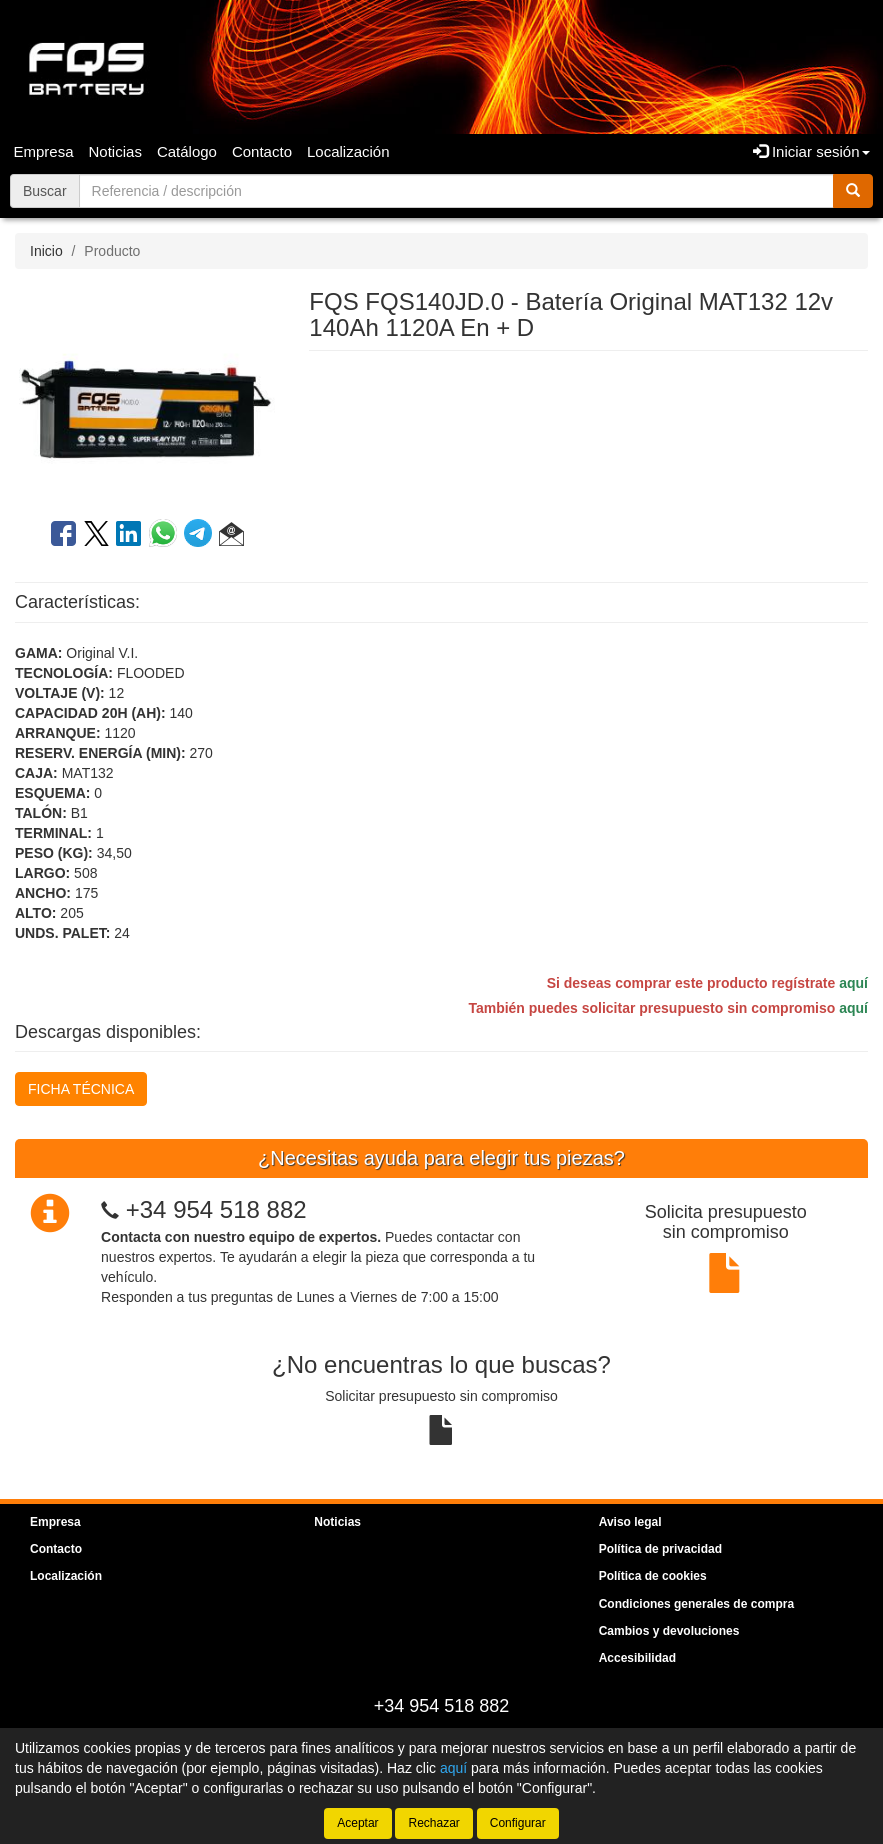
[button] (231, 537)
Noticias (115, 151)
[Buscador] (456, 191)
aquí (853, 983)
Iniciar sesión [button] (811, 151)
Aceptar (357, 1823)
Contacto (262, 151)
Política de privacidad (660, 1549)
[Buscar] (853, 191)
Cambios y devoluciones (669, 1631)
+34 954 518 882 (216, 1209)
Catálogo (187, 151)
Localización (348, 151)
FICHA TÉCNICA (81, 1089)
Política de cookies (653, 1576)
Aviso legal (630, 1522)
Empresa (44, 151)
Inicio (46, 251)
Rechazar (433, 1823)
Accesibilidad (637, 1658)
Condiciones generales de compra (696, 1604)
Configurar (518, 1823)
